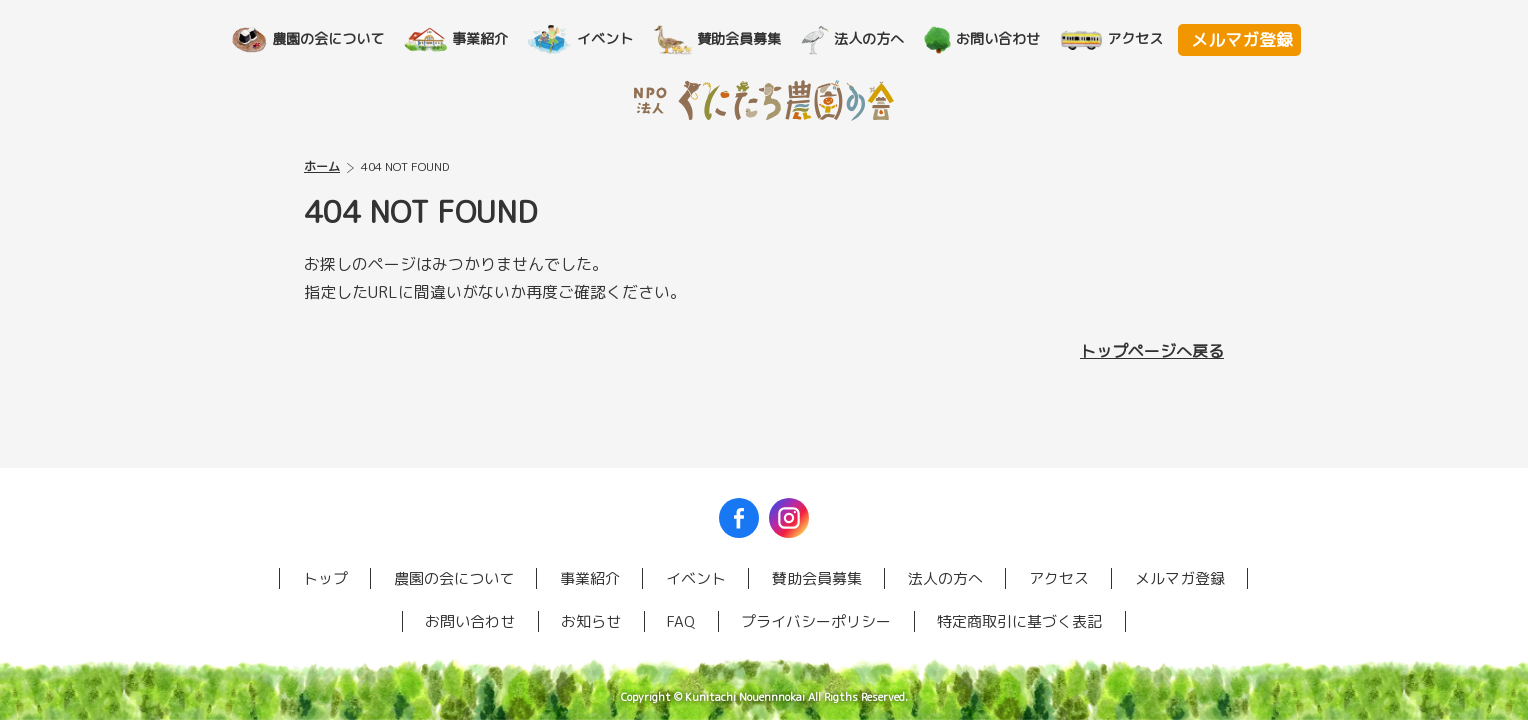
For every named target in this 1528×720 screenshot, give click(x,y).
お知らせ (591, 621)
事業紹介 (489, 38)
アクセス (1144, 38)
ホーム (322, 166)
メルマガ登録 (1242, 39)
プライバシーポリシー (816, 621)
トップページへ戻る (1152, 351)
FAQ (681, 621)
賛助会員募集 (748, 38)
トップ (325, 578)
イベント (614, 38)
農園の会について (337, 38)
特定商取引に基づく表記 (1019, 621)
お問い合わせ (1007, 38)
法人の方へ (878, 38)
